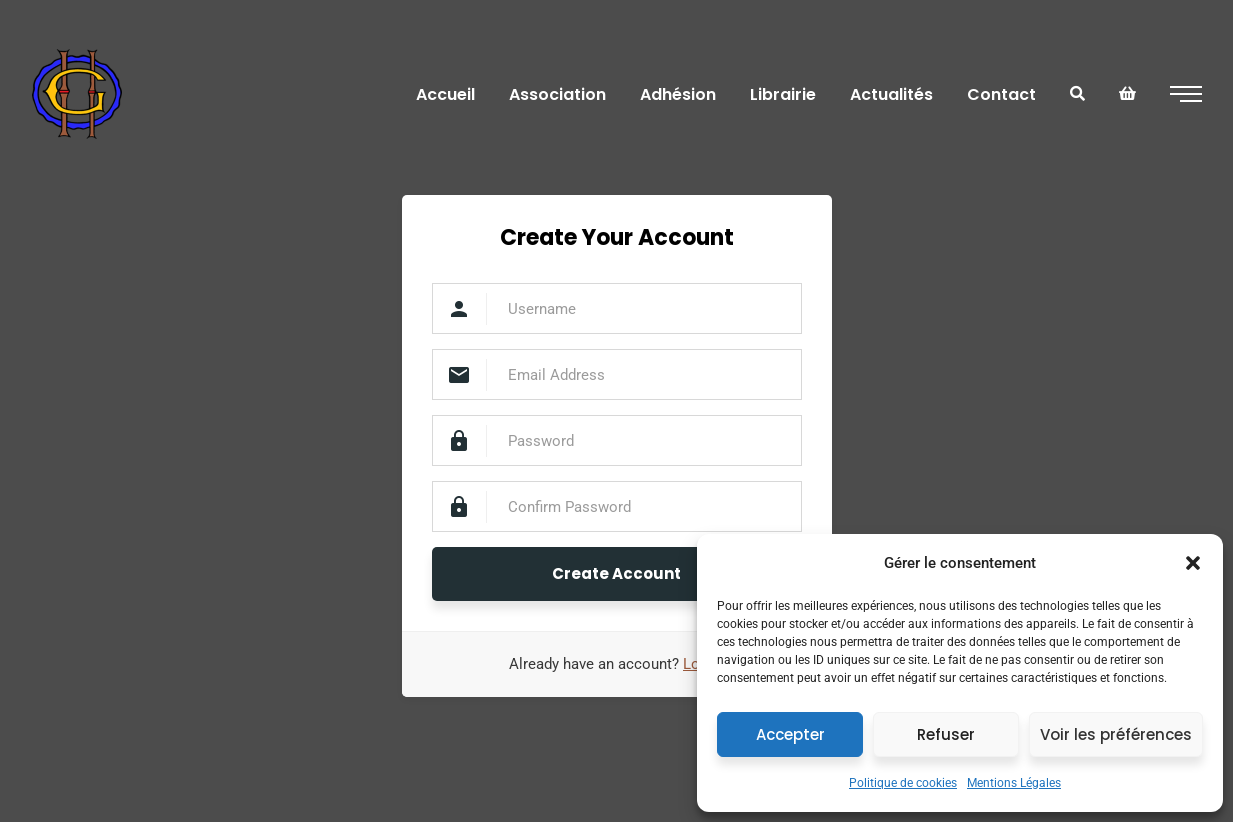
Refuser (946, 734)
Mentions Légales (1014, 783)
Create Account (616, 573)
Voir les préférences (1116, 734)
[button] (1193, 563)
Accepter (790, 734)
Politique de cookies (903, 783)
